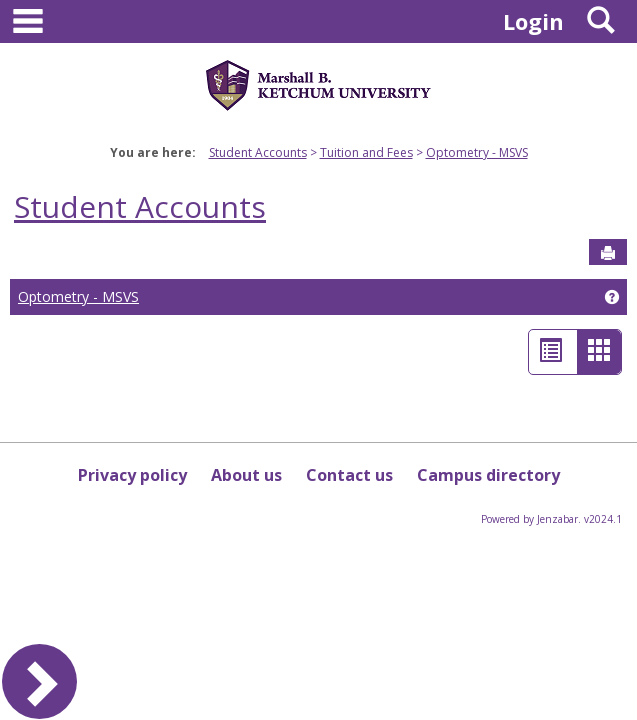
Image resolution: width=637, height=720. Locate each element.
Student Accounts (258, 152)
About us (246, 475)
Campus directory (488, 475)
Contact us (349, 475)
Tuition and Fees (366, 152)
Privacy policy (132, 475)
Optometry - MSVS (477, 152)
